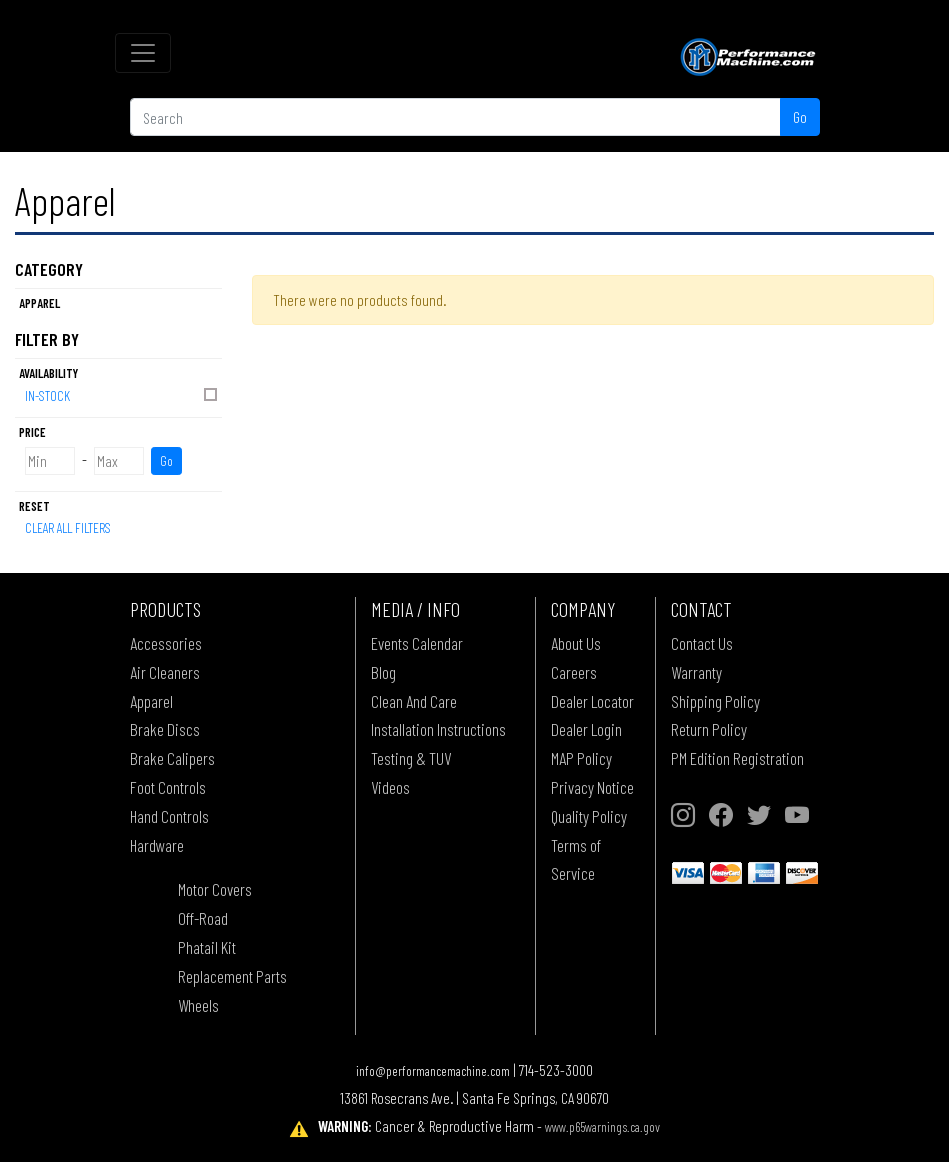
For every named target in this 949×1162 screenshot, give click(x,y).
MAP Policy (581, 758)
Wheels (198, 1005)
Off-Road (203, 918)
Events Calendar (417, 643)
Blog (383, 672)
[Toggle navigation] (143, 53)
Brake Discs (165, 729)
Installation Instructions (438, 729)
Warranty (696, 672)
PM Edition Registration (737, 758)
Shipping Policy (715, 701)
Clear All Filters (68, 527)
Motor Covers (215, 889)
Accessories (166, 643)
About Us (576, 643)
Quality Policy (589, 816)
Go (800, 116)
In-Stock (122, 394)
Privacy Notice (592, 787)
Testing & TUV (411, 758)
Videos (390, 787)
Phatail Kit (207, 947)
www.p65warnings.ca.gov (602, 1126)
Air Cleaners (165, 672)
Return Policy (709, 729)
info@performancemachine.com (433, 1070)
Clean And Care (414, 701)
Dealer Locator (592, 701)
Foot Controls (168, 787)
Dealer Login (586, 729)
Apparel (151, 701)
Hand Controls (169, 816)
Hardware (157, 845)
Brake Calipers (172, 758)
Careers (574, 672)
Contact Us (702, 643)
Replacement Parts (232, 976)
